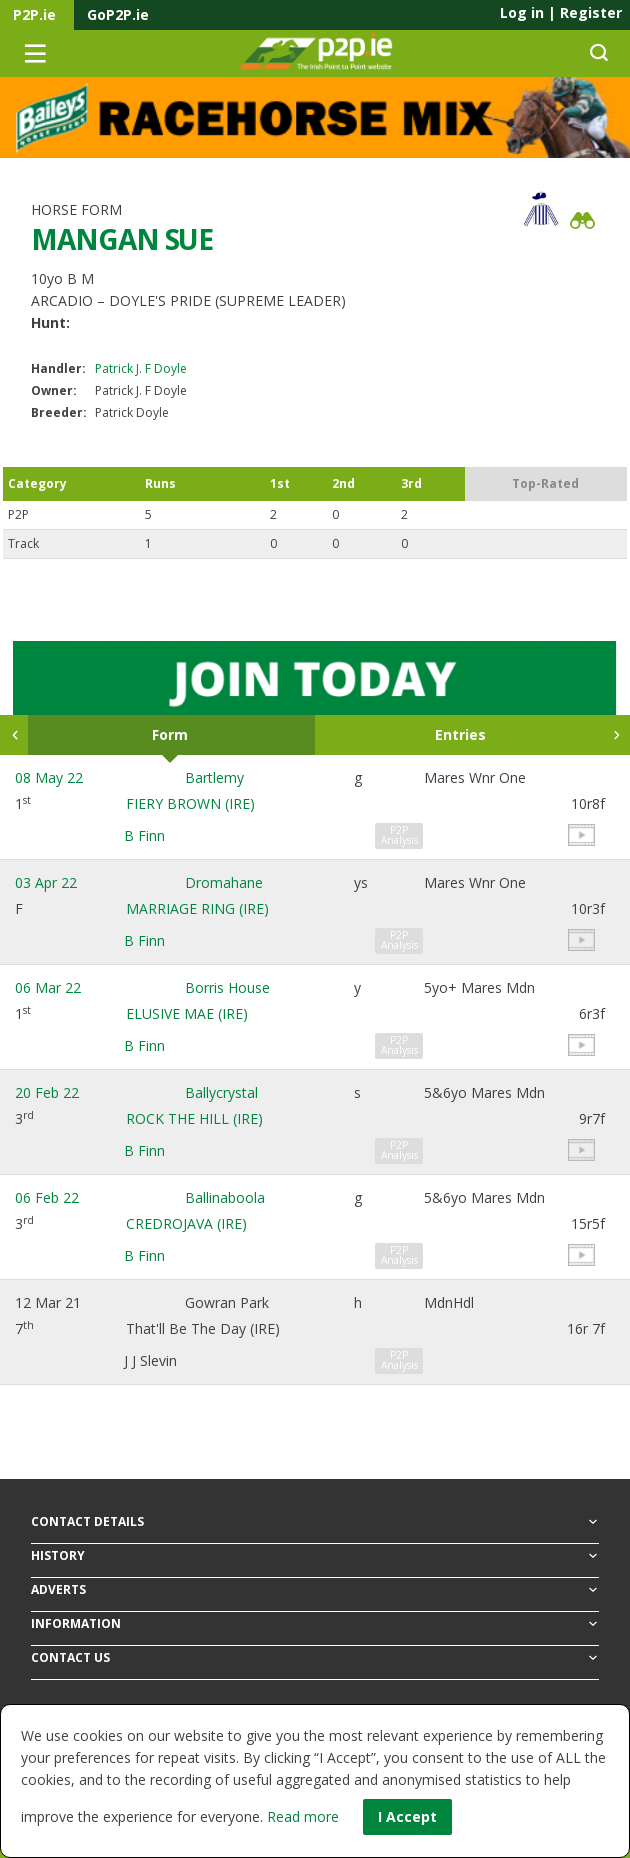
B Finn (144, 835)
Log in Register (561, 12)
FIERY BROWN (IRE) (190, 803)
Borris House (227, 987)
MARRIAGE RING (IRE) (197, 908)
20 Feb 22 (47, 1092)
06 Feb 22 (47, 1197)
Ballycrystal (221, 1092)
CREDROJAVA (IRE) (186, 1223)
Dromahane (224, 882)
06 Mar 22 (48, 987)
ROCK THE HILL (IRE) (194, 1118)
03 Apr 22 (46, 882)
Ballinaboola (225, 1197)
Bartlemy (214, 777)
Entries (460, 734)
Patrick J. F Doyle (141, 368)
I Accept (407, 1816)
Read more (303, 1816)
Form (170, 734)
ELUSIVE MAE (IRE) (187, 1013)
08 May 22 (49, 777)
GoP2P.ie (118, 14)
